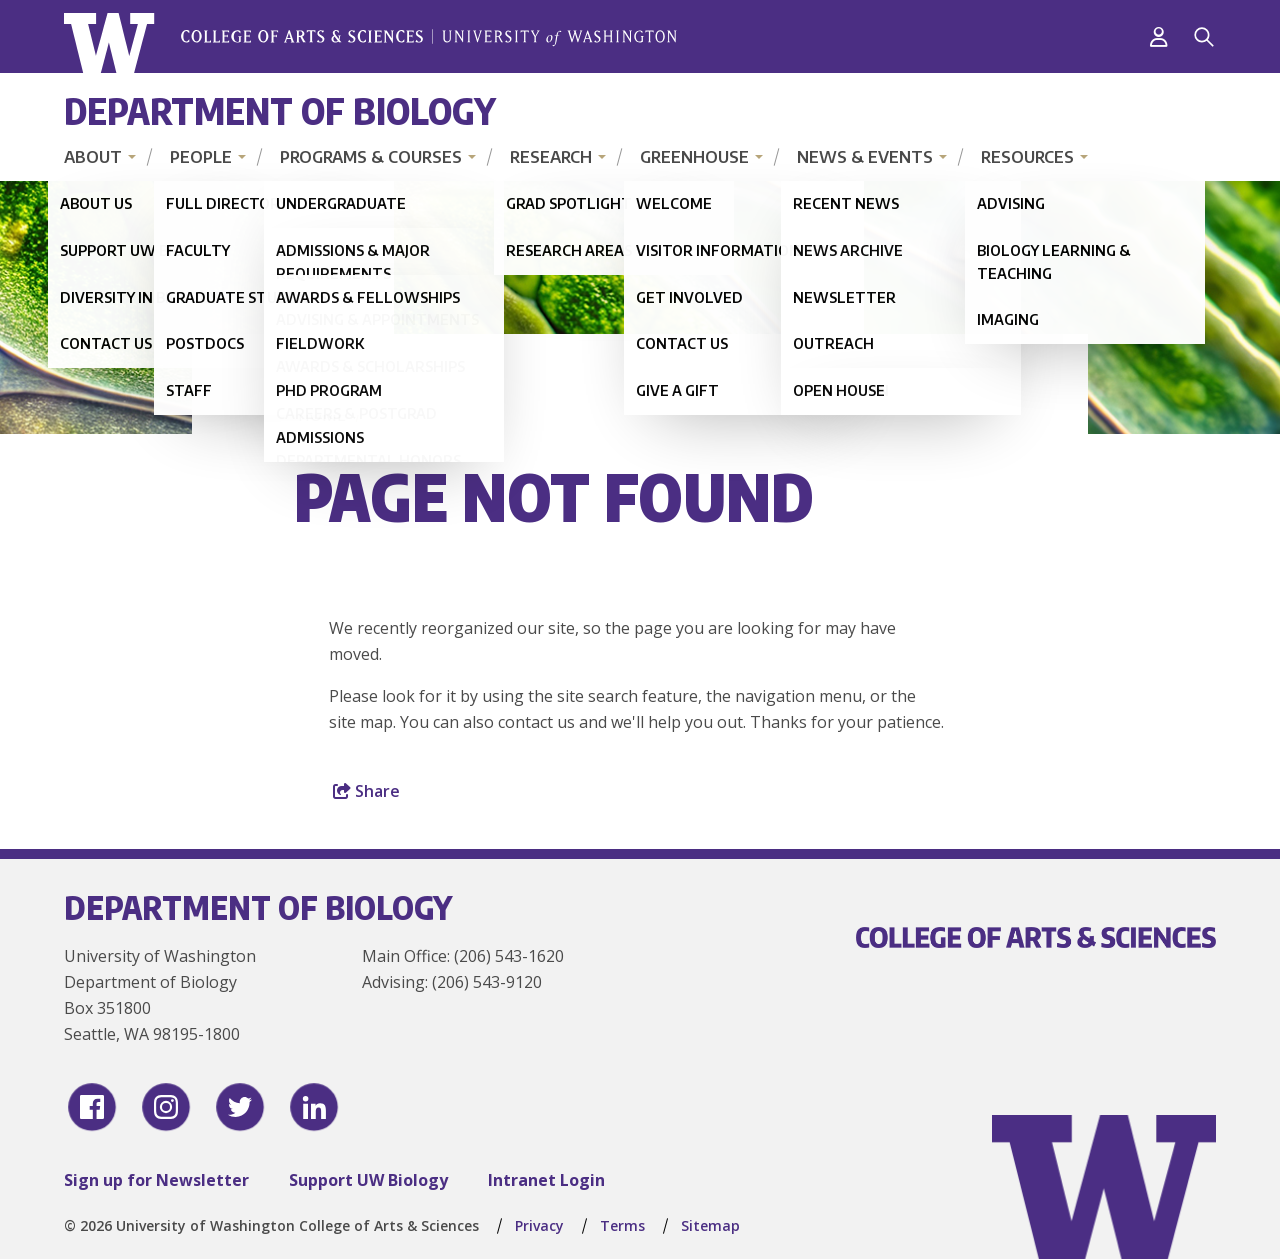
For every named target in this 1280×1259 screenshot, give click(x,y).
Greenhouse (694, 157)
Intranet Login (546, 1180)
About (93, 157)
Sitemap (710, 1225)
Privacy (539, 1225)
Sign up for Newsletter (156, 1180)
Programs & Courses (371, 157)
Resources (1027, 157)
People (201, 157)
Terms (622, 1225)
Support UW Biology (368, 1180)
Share (366, 791)
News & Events (865, 157)
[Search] (1204, 37)
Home (322, 415)
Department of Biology (280, 110)
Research (551, 157)
